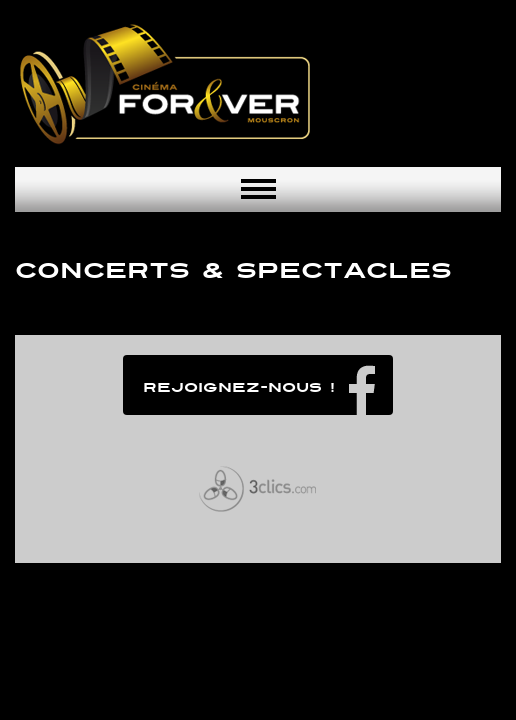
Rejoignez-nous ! (239, 387)
